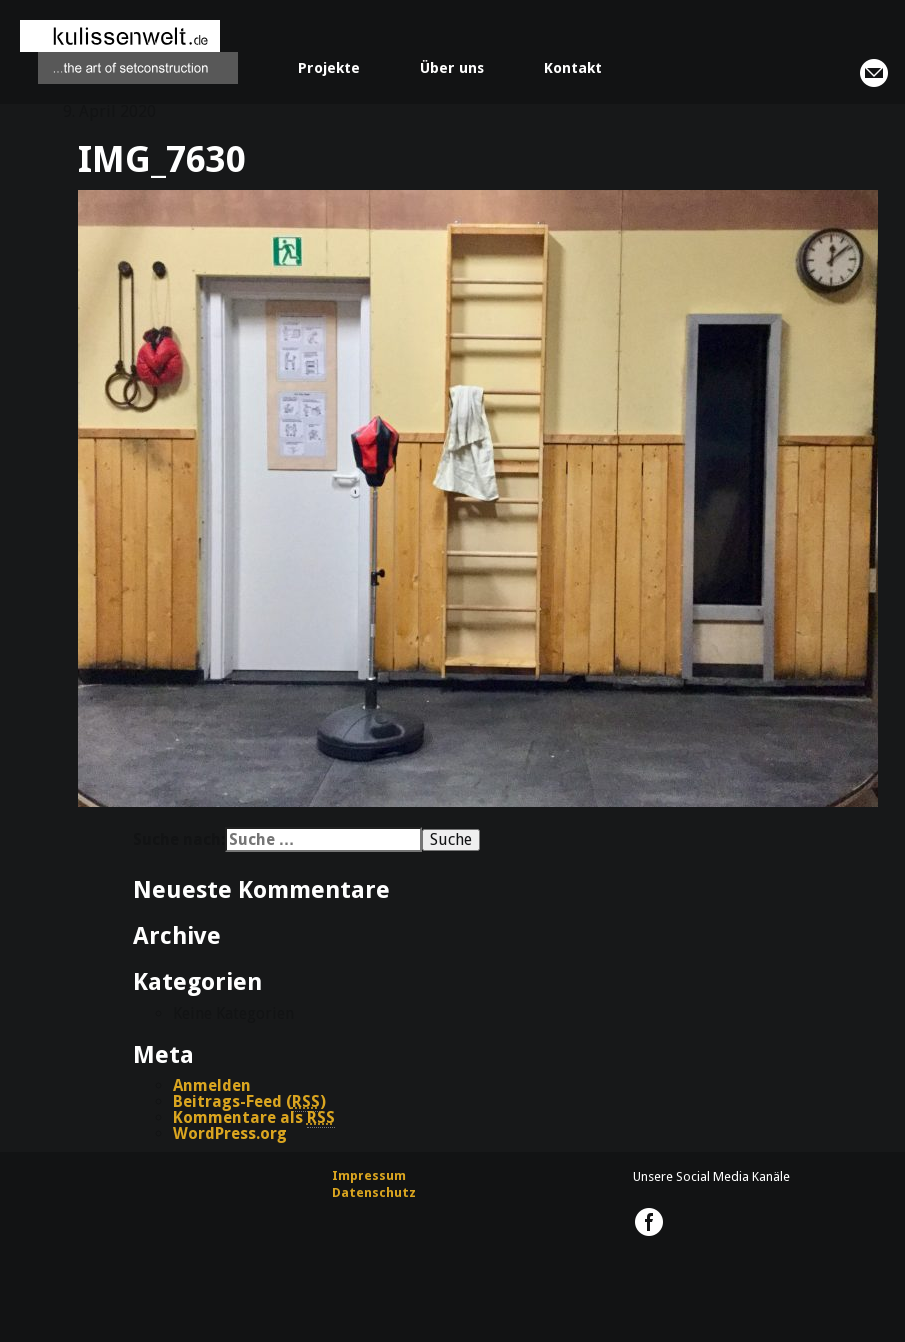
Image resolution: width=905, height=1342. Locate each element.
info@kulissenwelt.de (874, 73)
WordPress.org (230, 1133)
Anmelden (212, 1085)
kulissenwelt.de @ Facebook (649, 1222)
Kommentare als (254, 1118)
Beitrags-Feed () (249, 1102)
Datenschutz (374, 1192)
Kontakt (573, 68)
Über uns (452, 68)
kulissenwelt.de (129, 52)
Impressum (369, 1175)
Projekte (329, 68)
